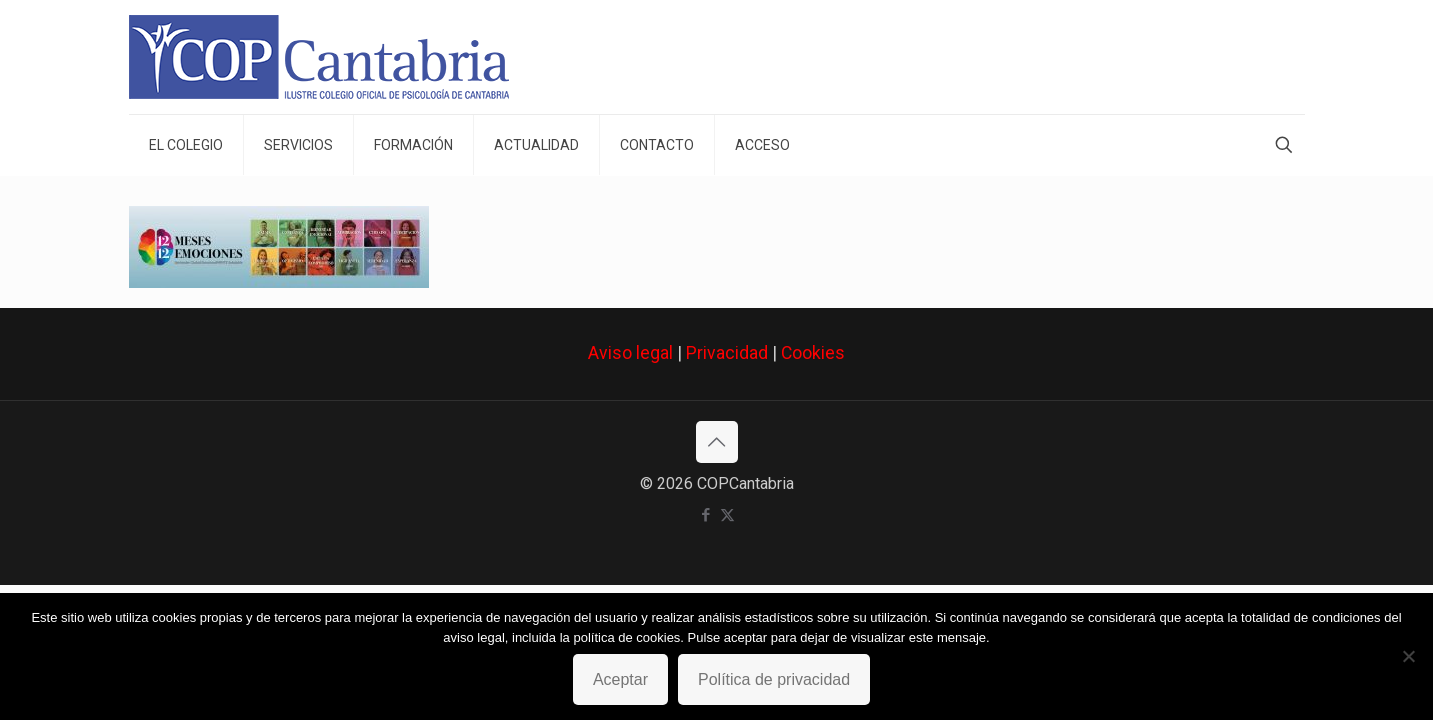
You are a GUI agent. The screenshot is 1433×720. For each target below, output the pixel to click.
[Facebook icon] (706, 515)
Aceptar (620, 679)
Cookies (813, 353)
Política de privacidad (774, 679)
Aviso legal (630, 353)
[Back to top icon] (717, 442)
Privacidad (727, 353)
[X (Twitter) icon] (727, 515)
